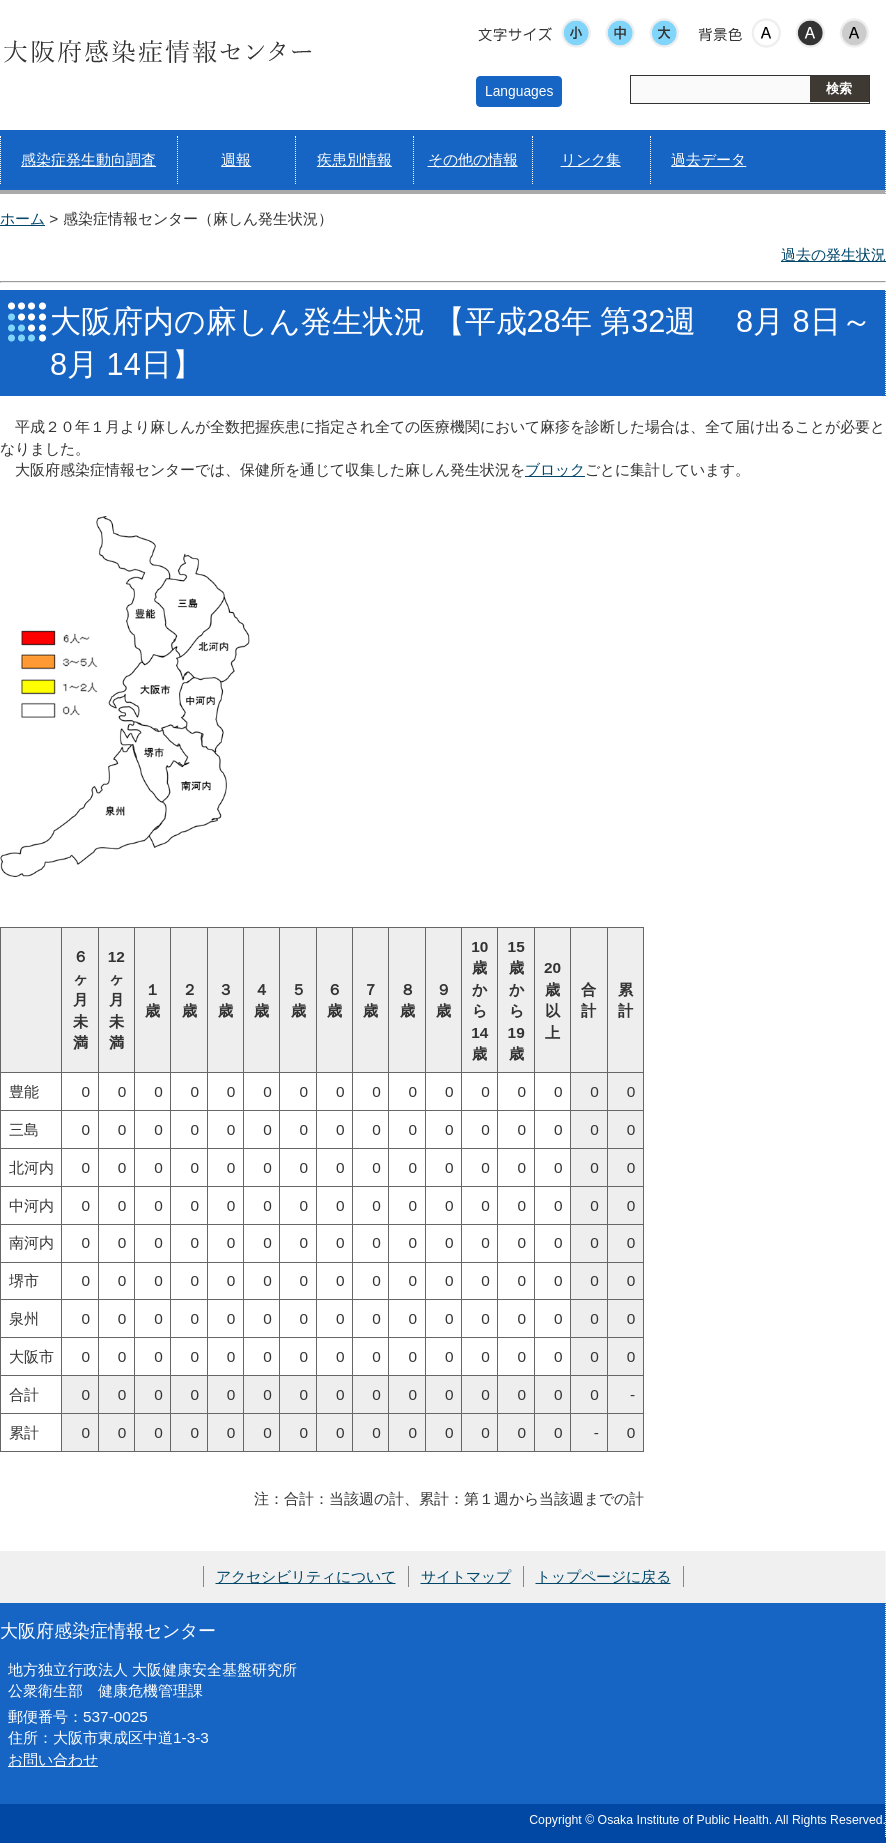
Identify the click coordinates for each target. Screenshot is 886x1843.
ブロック (555, 469)
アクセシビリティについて (306, 1576)
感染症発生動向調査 (88, 159)
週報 (236, 159)
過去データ (708, 159)
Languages (519, 91)
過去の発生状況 (833, 254)
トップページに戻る (603, 1576)
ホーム (22, 218)
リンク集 (591, 159)
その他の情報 (473, 159)
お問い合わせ (53, 1759)
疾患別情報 (354, 159)
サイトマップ (466, 1576)
